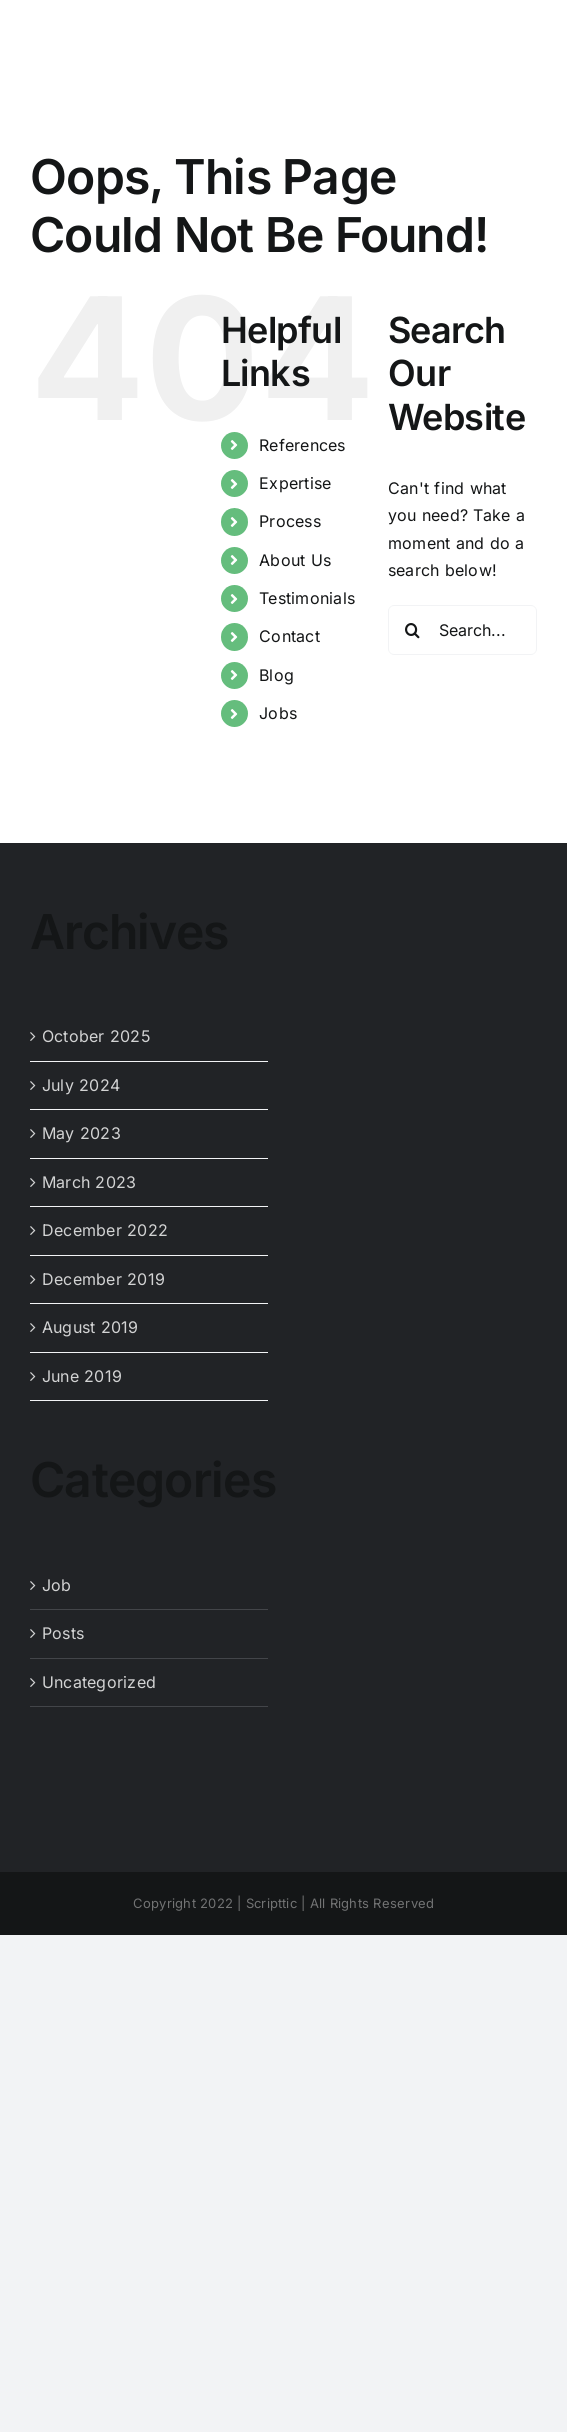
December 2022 (105, 1230)
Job (57, 1585)
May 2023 (81, 1133)
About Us (295, 560)
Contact (289, 636)
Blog (276, 675)
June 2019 (82, 1376)
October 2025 (96, 1036)
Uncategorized (99, 1682)
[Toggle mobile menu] (526, 32)
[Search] (413, 630)
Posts (63, 1633)
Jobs (278, 713)
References (302, 445)
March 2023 (89, 1182)
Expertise (295, 483)
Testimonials (307, 598)
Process (290, 521)
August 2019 (90, 1327)
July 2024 (81, 1085)
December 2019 (103, 1279)
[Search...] (462, 630)
